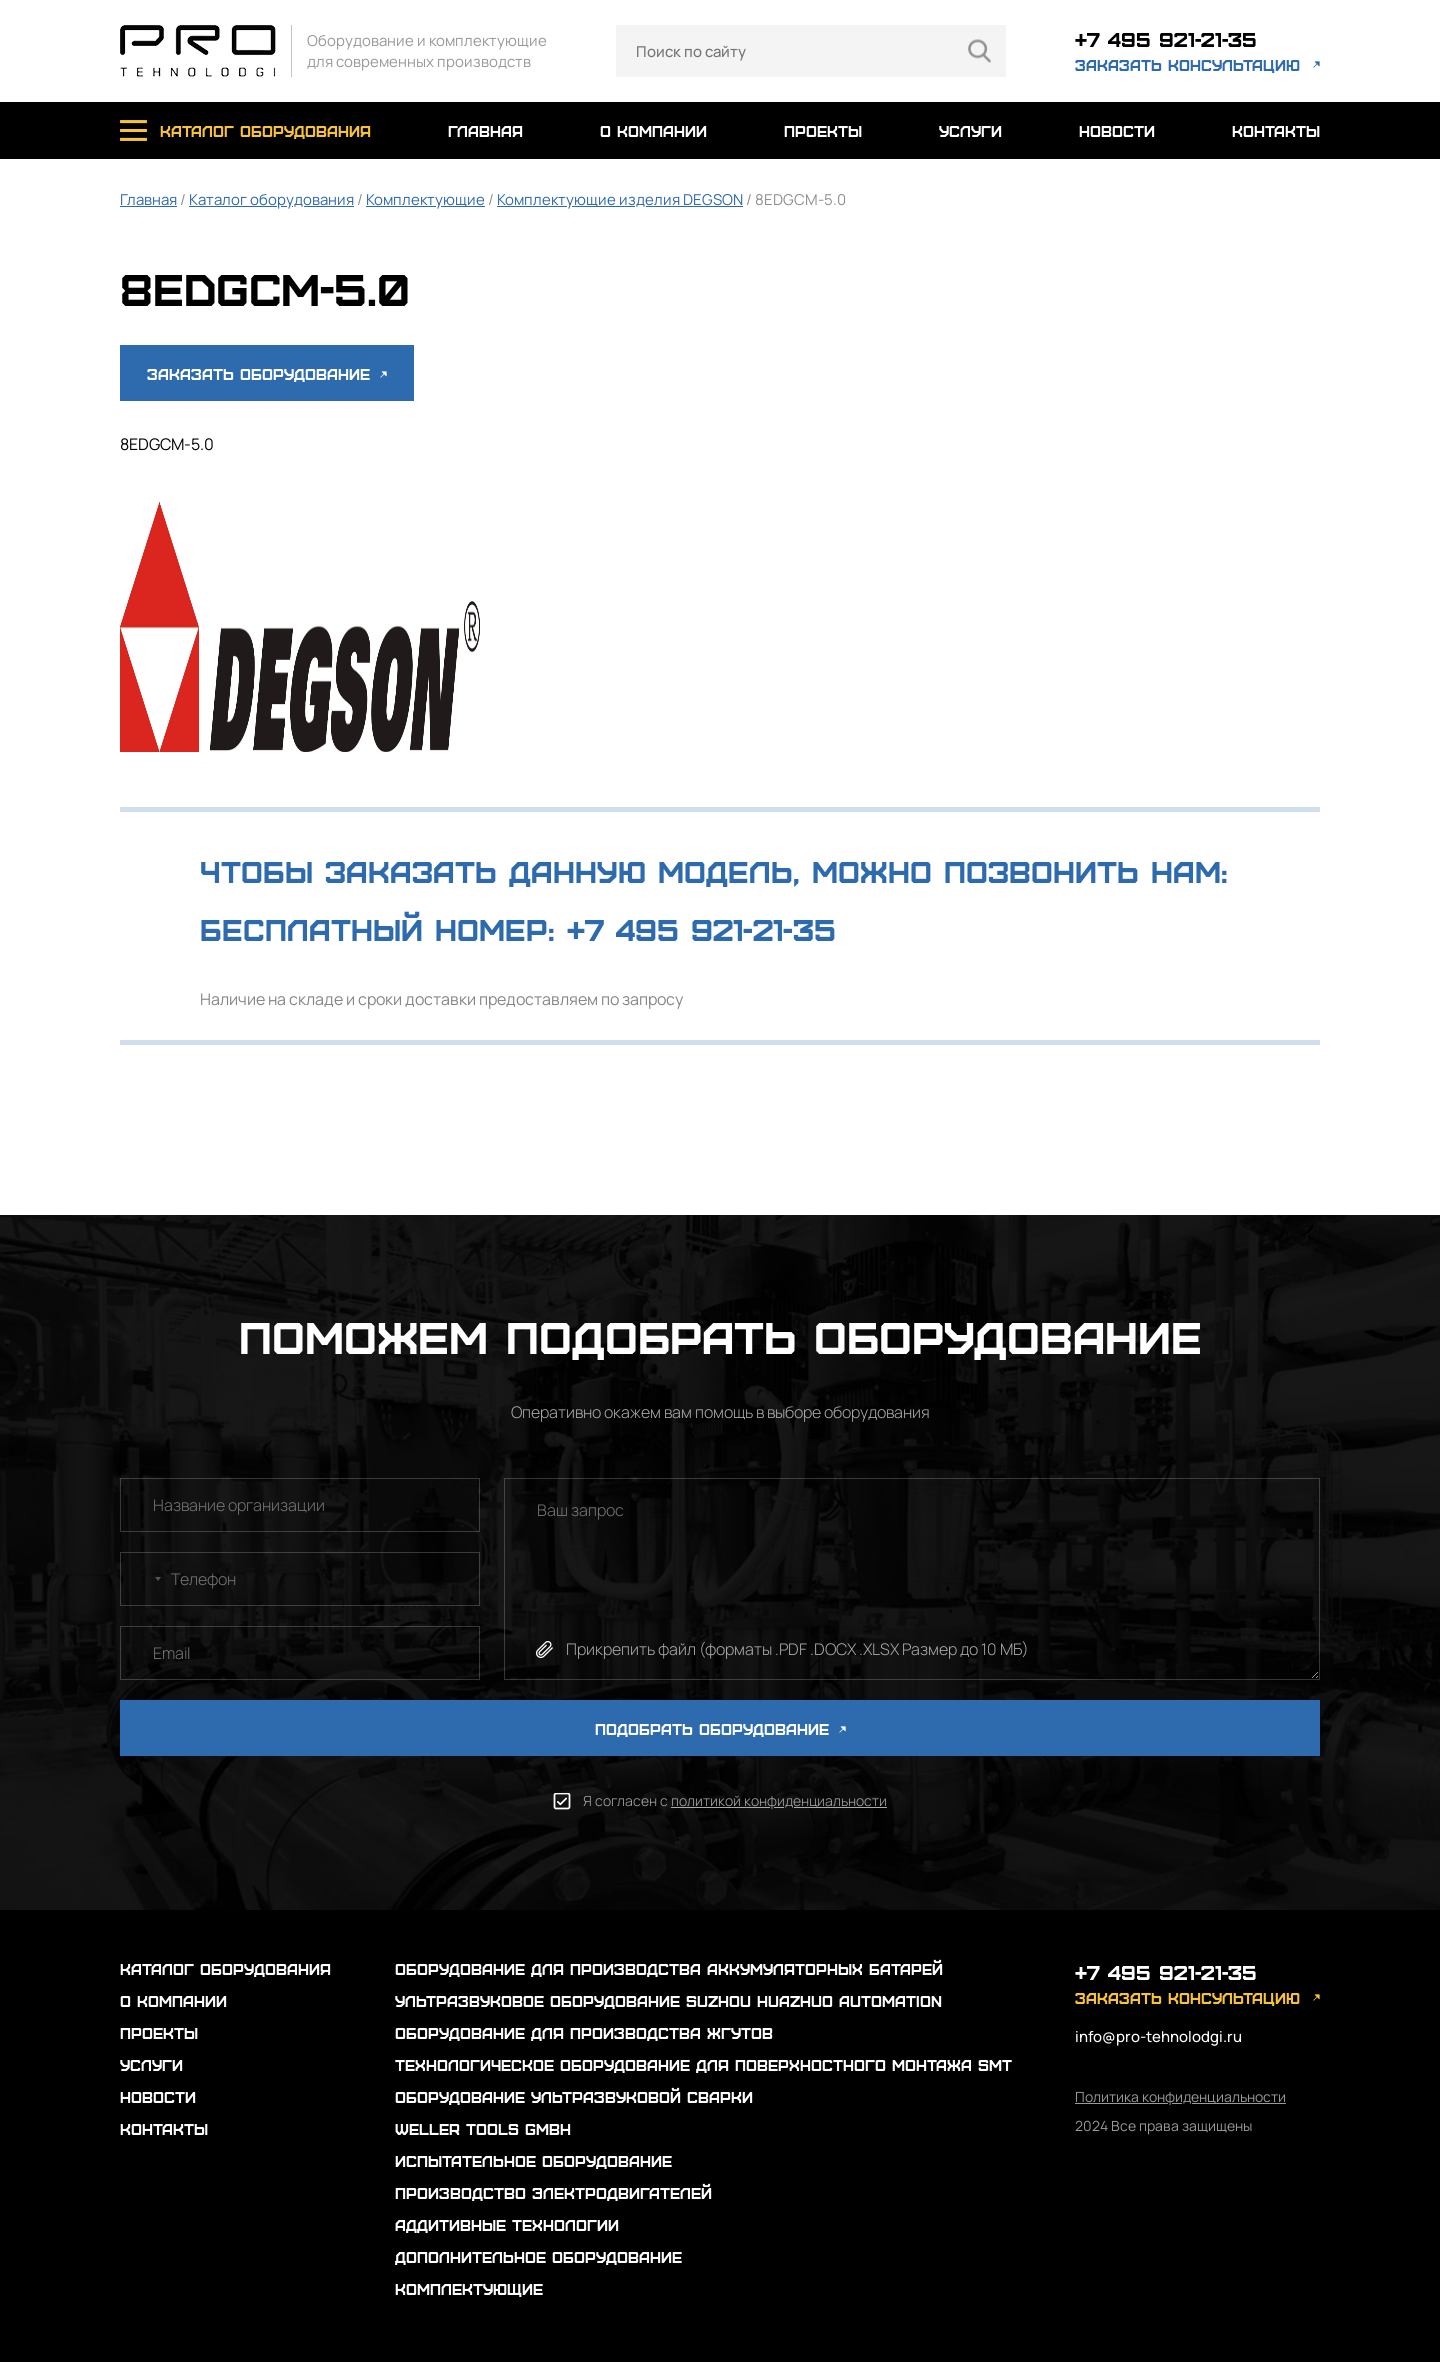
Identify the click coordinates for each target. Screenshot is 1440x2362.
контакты (1276, 130)
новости (1117, 130)
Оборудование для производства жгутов (584, 2032)
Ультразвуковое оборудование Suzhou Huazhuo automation (668, 2000)
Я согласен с (735, 1800)
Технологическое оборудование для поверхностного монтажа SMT (703, 2064)
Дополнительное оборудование (538, 2256)
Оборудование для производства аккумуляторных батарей (669, 1968)
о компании (653, 130)
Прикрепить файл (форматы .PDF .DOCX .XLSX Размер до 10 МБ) (797, 1649)
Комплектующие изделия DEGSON (620, 199)
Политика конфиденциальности (1180, 2096)
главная (485, 130)
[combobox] (144, 1579)
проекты (823, 130)
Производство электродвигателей (553, 2192)
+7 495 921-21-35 (1166, 38)
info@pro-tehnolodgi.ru (1158, 2036)
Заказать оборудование (267, 373)
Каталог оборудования (271, 199)
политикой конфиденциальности (779, 1800)
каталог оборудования (265, 130)
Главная (148, 199)
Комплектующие (425, 199)
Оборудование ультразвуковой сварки (574, 2096)
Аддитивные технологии (507, 2224)
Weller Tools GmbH (483, 2128)
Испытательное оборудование (533, 2160)
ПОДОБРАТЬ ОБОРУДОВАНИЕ (720, 1728)
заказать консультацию (1187, 64)
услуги (970, 130)
